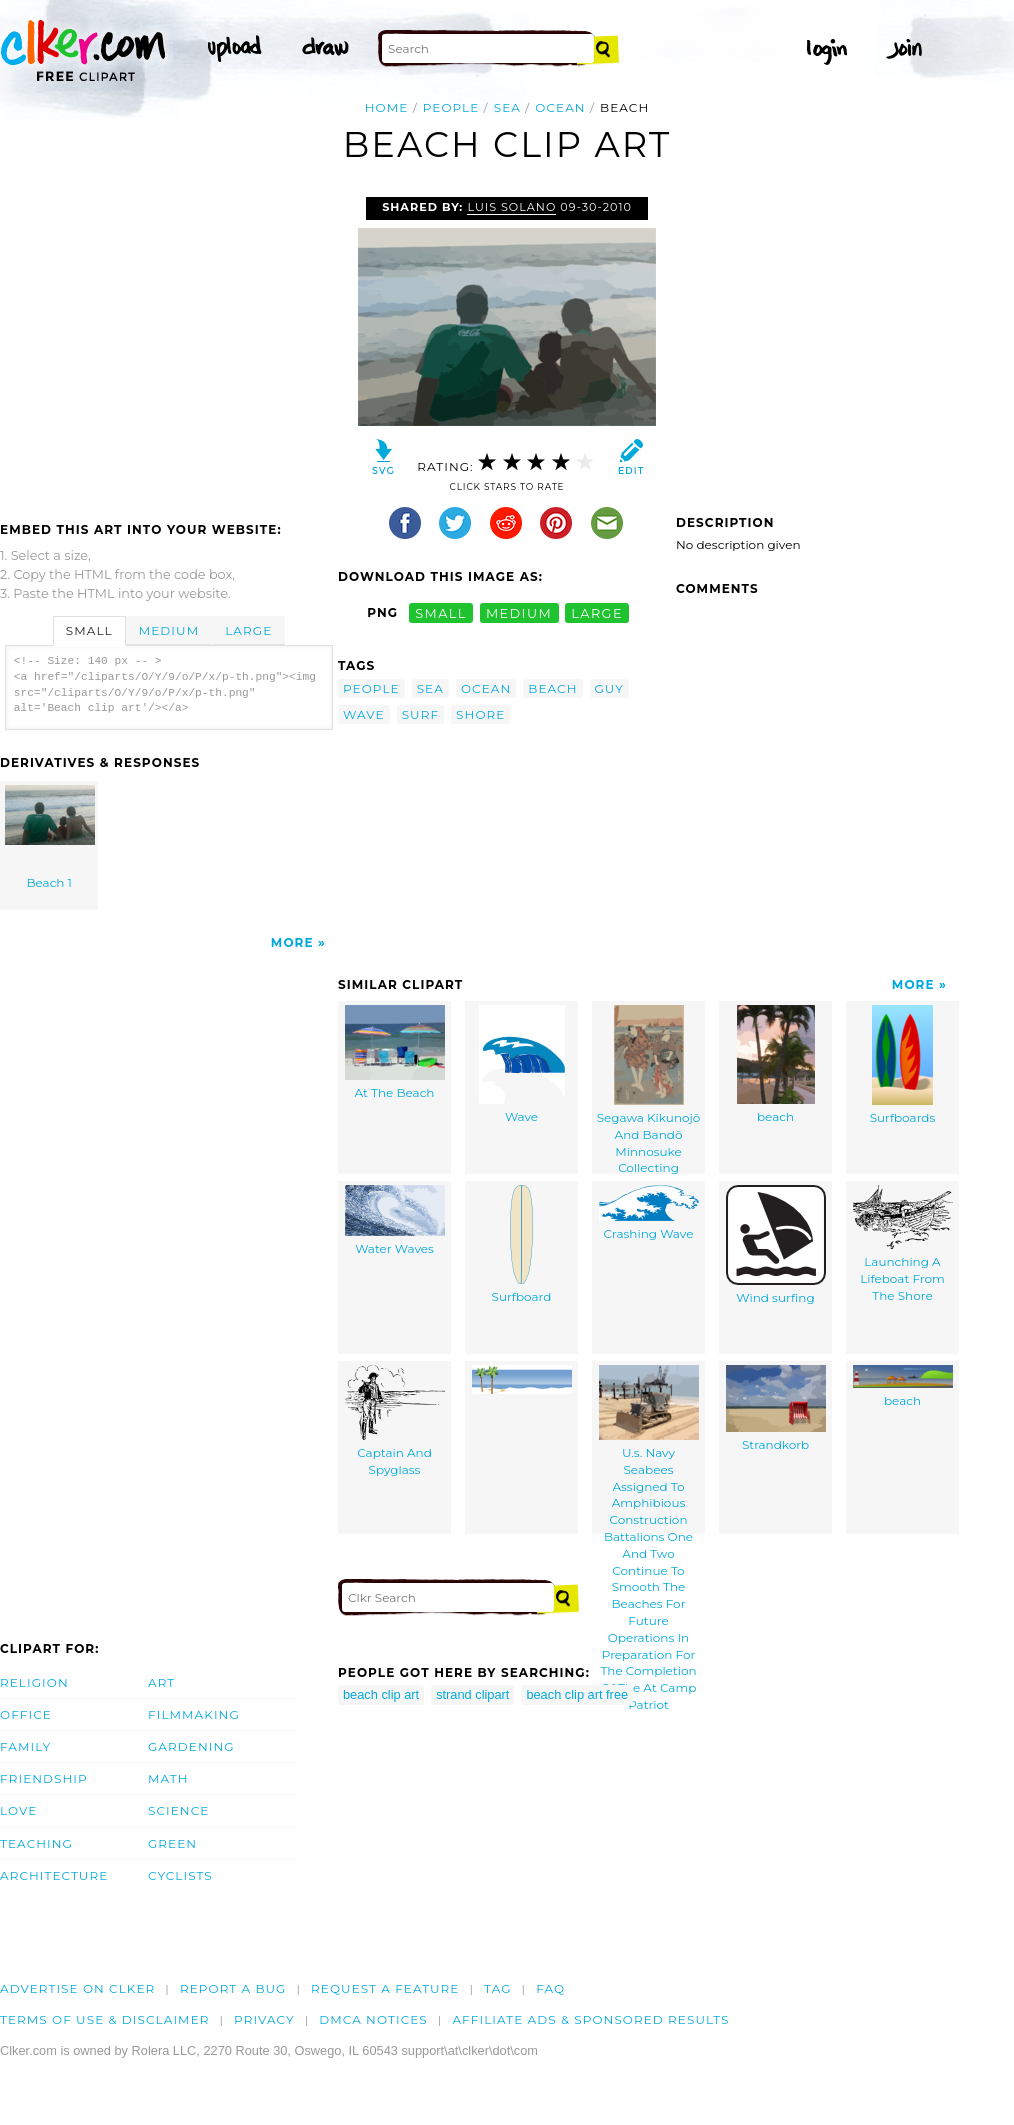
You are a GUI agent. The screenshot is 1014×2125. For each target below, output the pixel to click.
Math (168, 1778)
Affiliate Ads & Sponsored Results (590, 2019)
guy (610, 688)
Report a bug (233, 1988)
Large (248, 630)
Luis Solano (511, 207)
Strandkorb (776, 1408)
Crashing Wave (649, 1213)
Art (161, 1682)
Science (178, 1810)
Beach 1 (50, 837)
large (597, 612)
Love (18, 1810)
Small (89, 630)
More (292, 942)
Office (26, 1714)
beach (552, 688)
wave (364, 714)
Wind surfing (776, 1245)
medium (519, 612)
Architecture (54, 1875)
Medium (169, 630)
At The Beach (395, 1052)
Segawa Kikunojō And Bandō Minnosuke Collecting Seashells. (649, 1089)
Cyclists (180, 1875)
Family (25, 1746)
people (451, 107)
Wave (522, 1064)
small (441, 612)
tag (497, 1988)
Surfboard (522, 1244)
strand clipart (472, 1694)
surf (420, 714)
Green (172, 1843)
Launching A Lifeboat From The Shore (903, 1243)
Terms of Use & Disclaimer (105, 2019)
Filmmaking (194, 1714)
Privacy (264, 2019)
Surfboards (903, 1065)
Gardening (191, 1746)
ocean (560, 107)
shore (480, 714)
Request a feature (385, 1988)
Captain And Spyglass (395, 1421)
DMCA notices (373, 2019)
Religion (34, 1682)
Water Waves (395, 1220)
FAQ (550, 1988)
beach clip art (381, 1694)
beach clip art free (577, 1694)
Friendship (44, 1778)
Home (387, 107)
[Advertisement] (168, 347)
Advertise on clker (77, 1988)
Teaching (36, 1843)
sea (507, 107)
